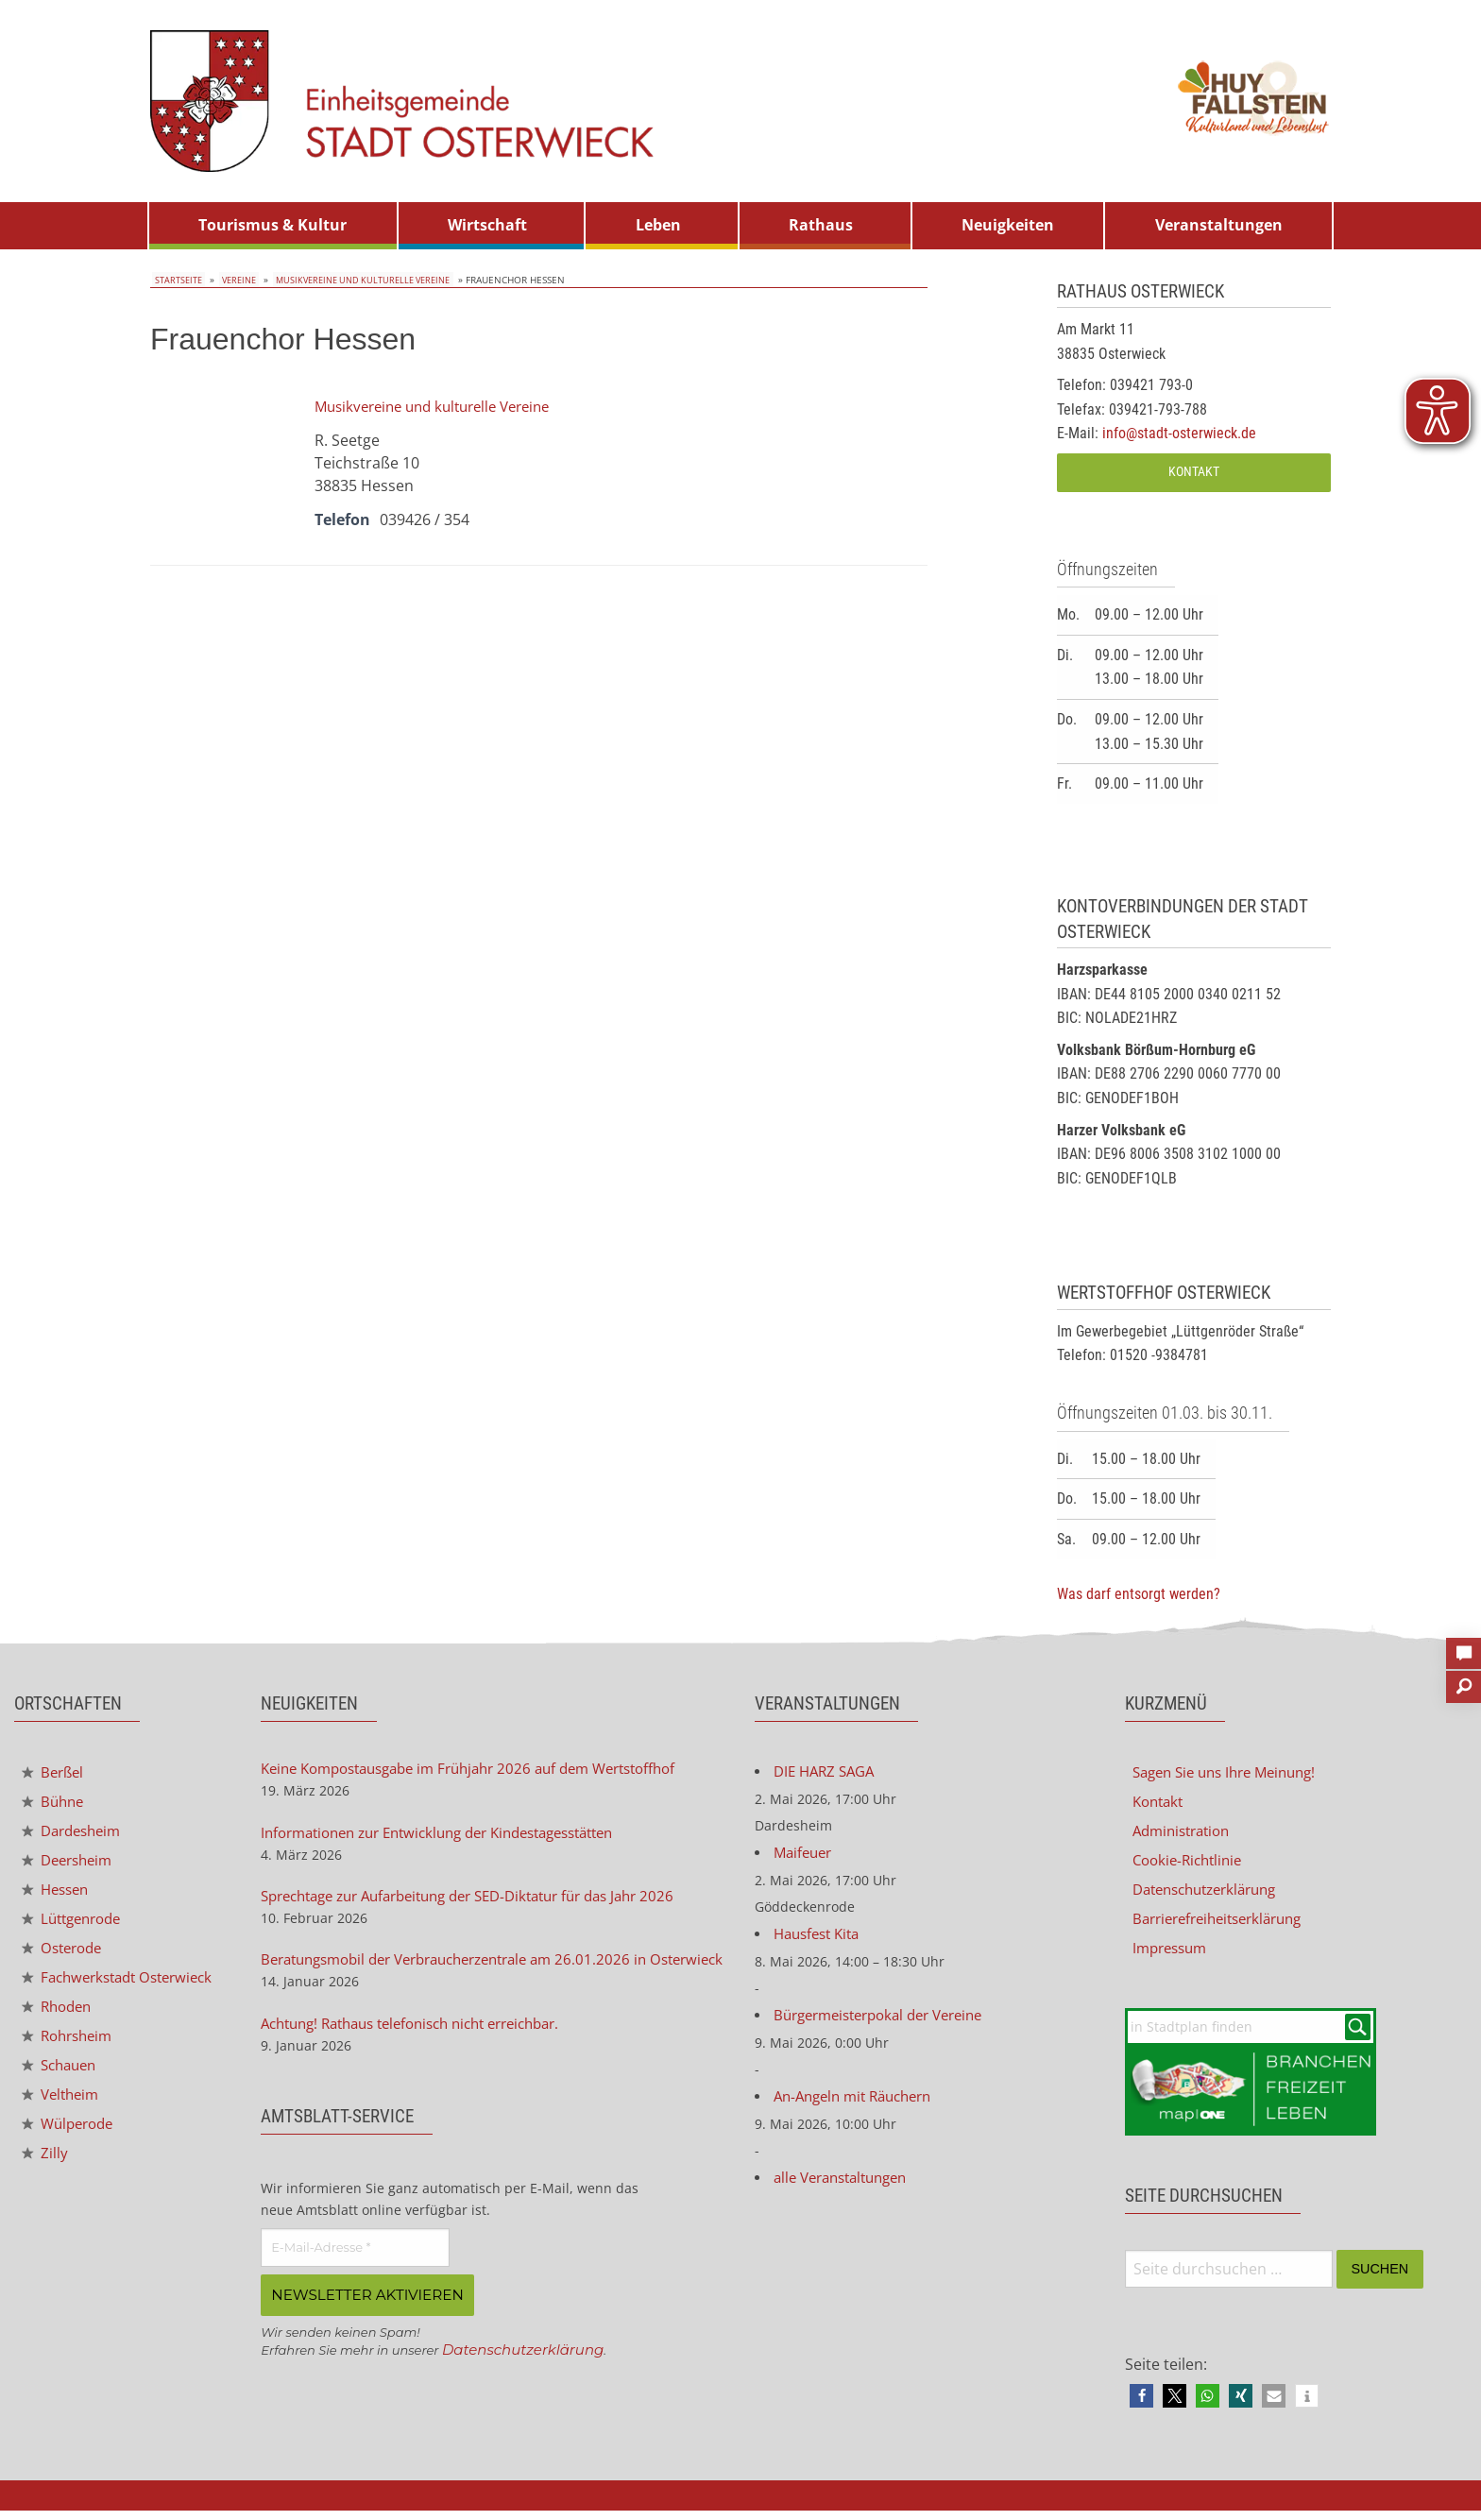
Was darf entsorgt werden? (1138, 1594)
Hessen (58, 1894)
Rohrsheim (71, 2062)
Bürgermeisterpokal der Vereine (888, 2022)
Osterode (65, 1956)
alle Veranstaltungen (847, 2188)
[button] (1141, 2405)
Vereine (232, 279)
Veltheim (63, 2123)
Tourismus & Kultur (272, 224)
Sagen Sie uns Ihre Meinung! (1232, 1772)
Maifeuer (805, 1856)
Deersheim (71, 1864)
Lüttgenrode (76, 1925)
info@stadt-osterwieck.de (1179, 433)
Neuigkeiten (1008, 224)
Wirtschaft (487, 224)
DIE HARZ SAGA (828, 1772)
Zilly (45, 2183)
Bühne (55, 1804)
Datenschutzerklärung (528, 2381)
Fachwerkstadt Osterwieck (83, 1994)
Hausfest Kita (821, 1939)
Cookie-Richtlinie (1191, 1863)
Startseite (176, 279)
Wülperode (71, 2153)
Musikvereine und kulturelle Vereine (357, 279)
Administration (1185, 1833)
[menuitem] (273, 225)
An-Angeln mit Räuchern (860, 2105)
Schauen (62, 2093)
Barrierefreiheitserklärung (1225, 1924)
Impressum (1173, 1954)
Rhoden (59, 2031)
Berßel (55, 1772)
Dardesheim (75, 1834)
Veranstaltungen (1219, 224)
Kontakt (1193, 472)
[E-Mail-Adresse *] (355, 2280)
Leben (658, 224)
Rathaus (821, 224)
